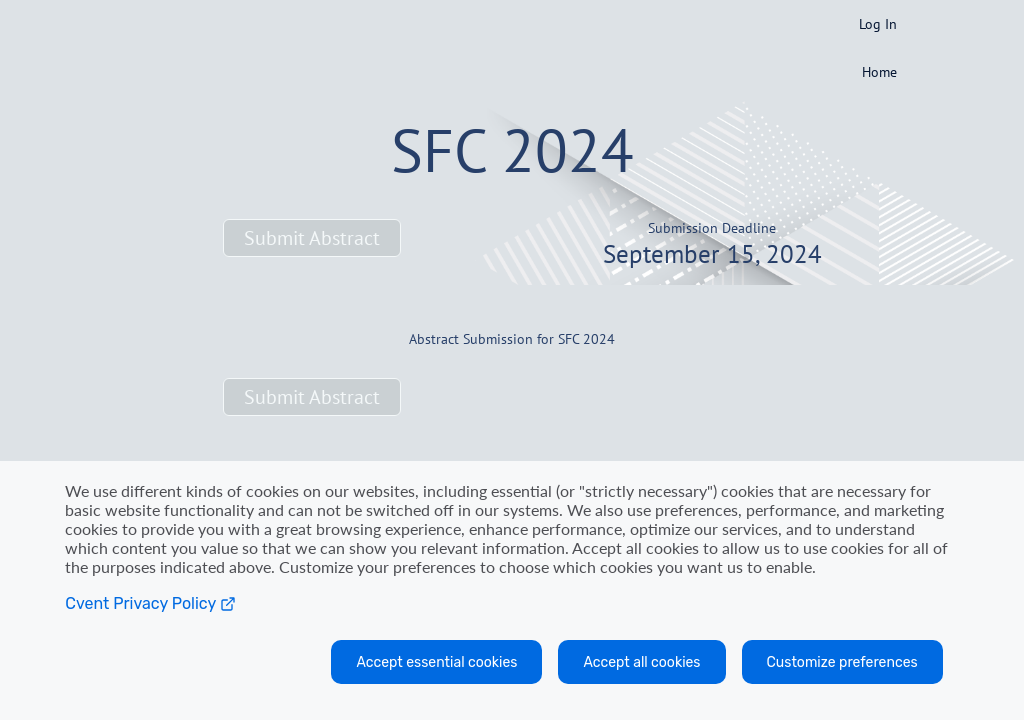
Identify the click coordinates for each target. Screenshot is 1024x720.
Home (879, 72)
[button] (312, 238)
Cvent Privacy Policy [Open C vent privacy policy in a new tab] (150, 603)
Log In (878, 24)
